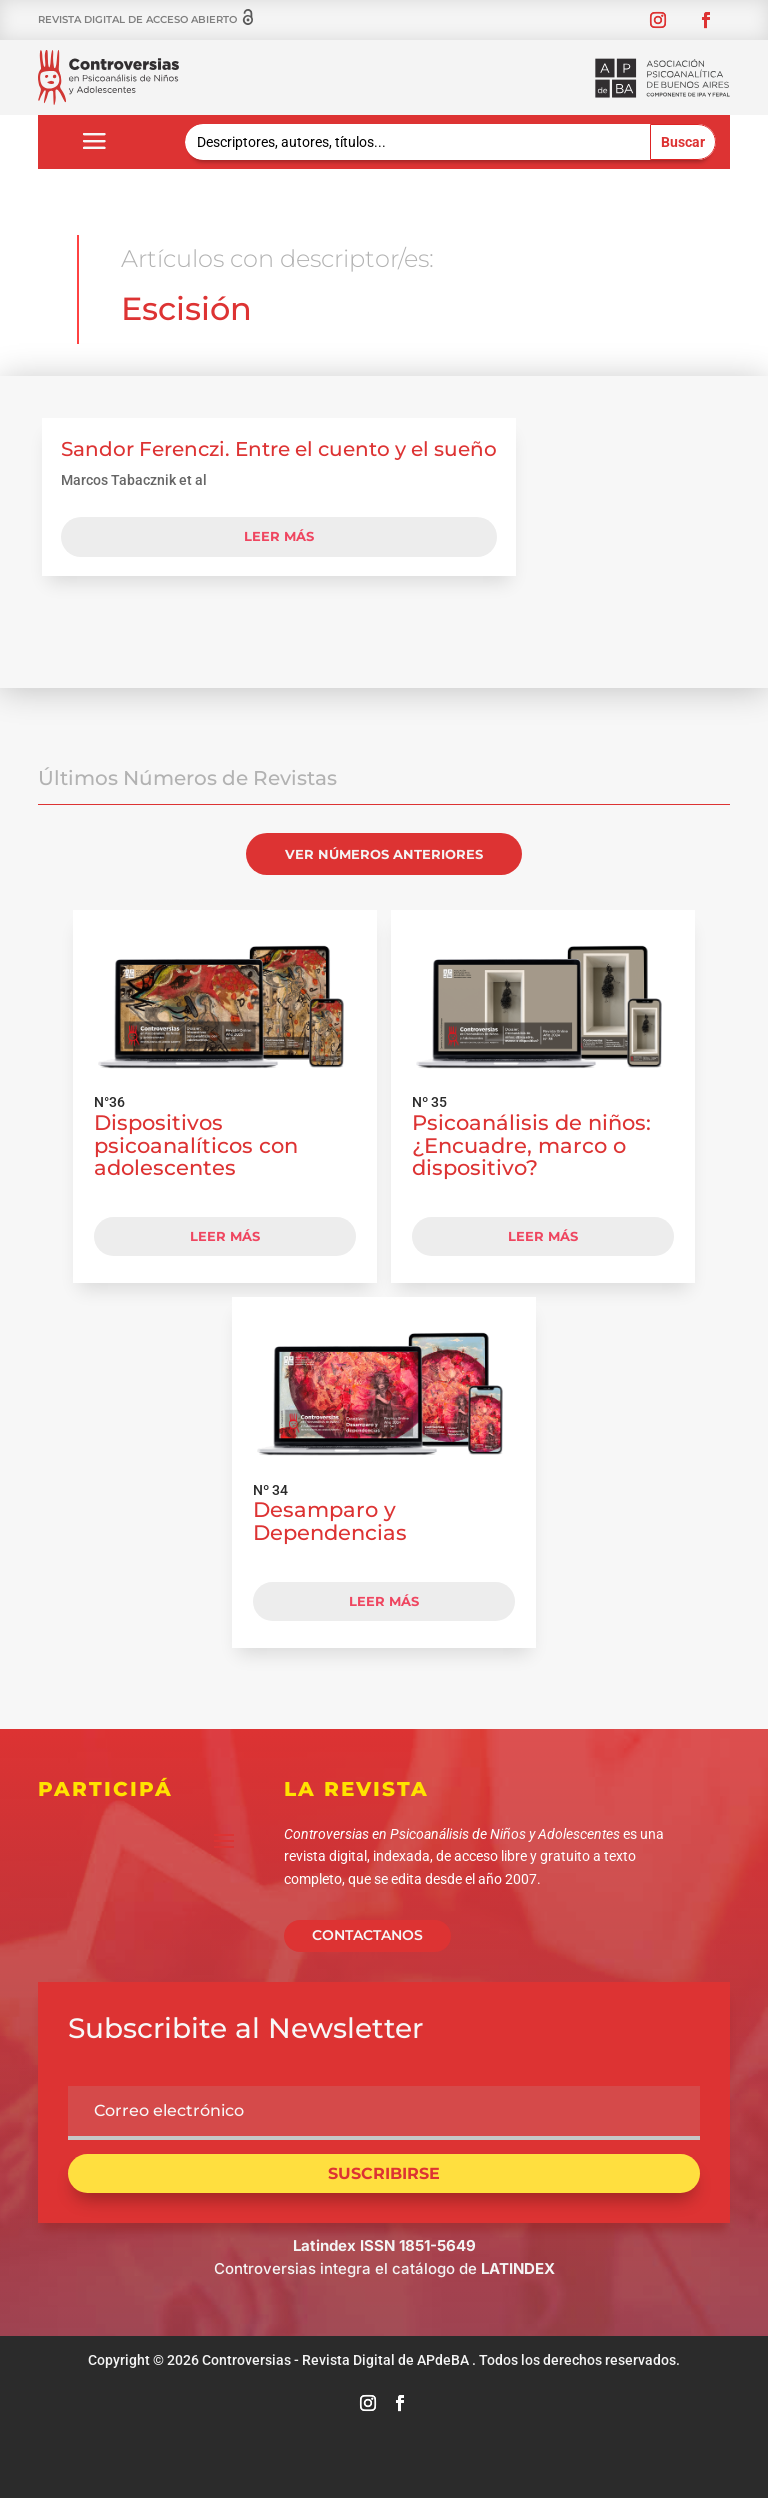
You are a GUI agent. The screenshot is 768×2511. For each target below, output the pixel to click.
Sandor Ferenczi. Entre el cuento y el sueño (279, 458)
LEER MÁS (225, 1245)
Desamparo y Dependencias (330, 1530)
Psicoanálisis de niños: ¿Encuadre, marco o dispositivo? (531, 1154)
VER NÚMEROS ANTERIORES (384, 863)
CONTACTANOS (367, 1945)
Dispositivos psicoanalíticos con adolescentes (196, 1154)
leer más (279, 545)
